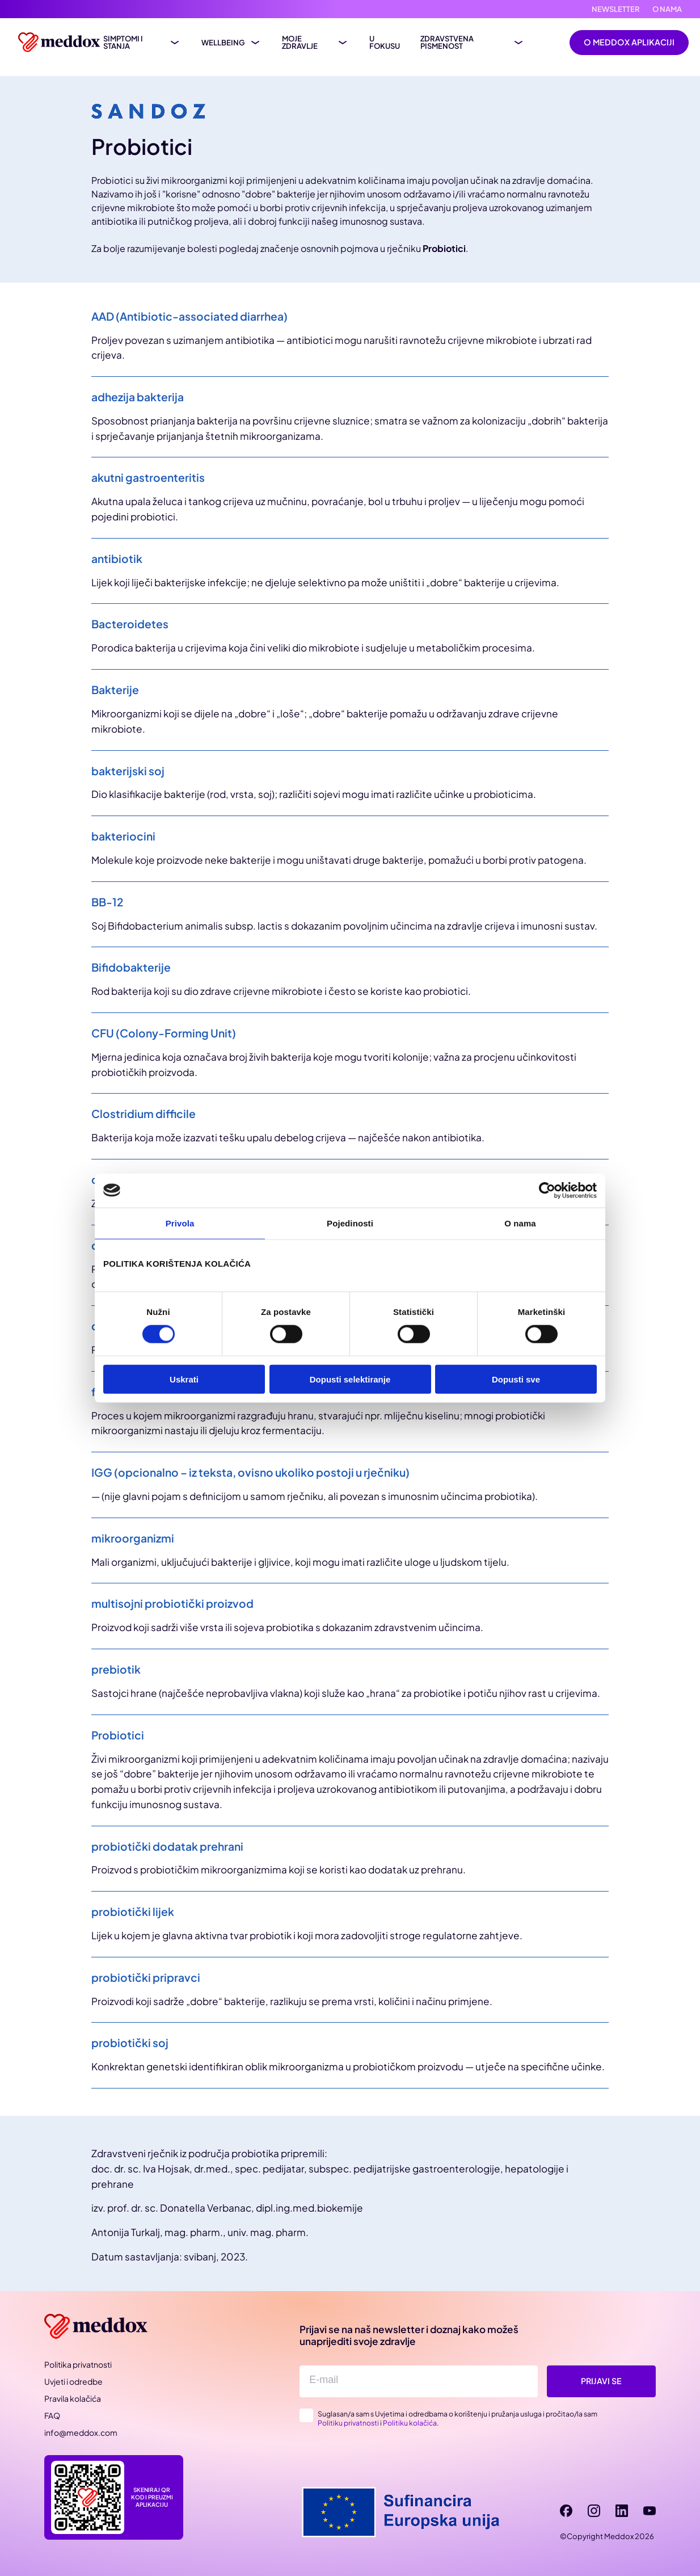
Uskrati (184, 1379)
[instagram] (594, 2510)
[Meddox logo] (60, 42)
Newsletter (616, 9)
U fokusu (384, 42)
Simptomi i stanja (123, 42)
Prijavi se (601, 2381)
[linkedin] (621, 2510)
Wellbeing (223, 43)
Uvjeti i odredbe (73, 2381)
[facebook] (566, 2510)
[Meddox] (97, 2326)
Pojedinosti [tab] (350, 1223)
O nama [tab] (520, 1223)
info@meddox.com (80, 2432)
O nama (667, 9)
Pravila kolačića (72, 2398)
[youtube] (649, 2510)
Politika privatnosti (78, 2364)
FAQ (52, 2415)
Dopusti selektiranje (350, 1379)
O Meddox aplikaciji (629, 42)
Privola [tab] (180, 1223)
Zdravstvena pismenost (447, 42)
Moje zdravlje (300, 42)
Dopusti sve (516, 1379)
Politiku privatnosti (348, 2423)
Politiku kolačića (410, 2423)
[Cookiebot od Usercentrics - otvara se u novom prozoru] (547, 1190)
